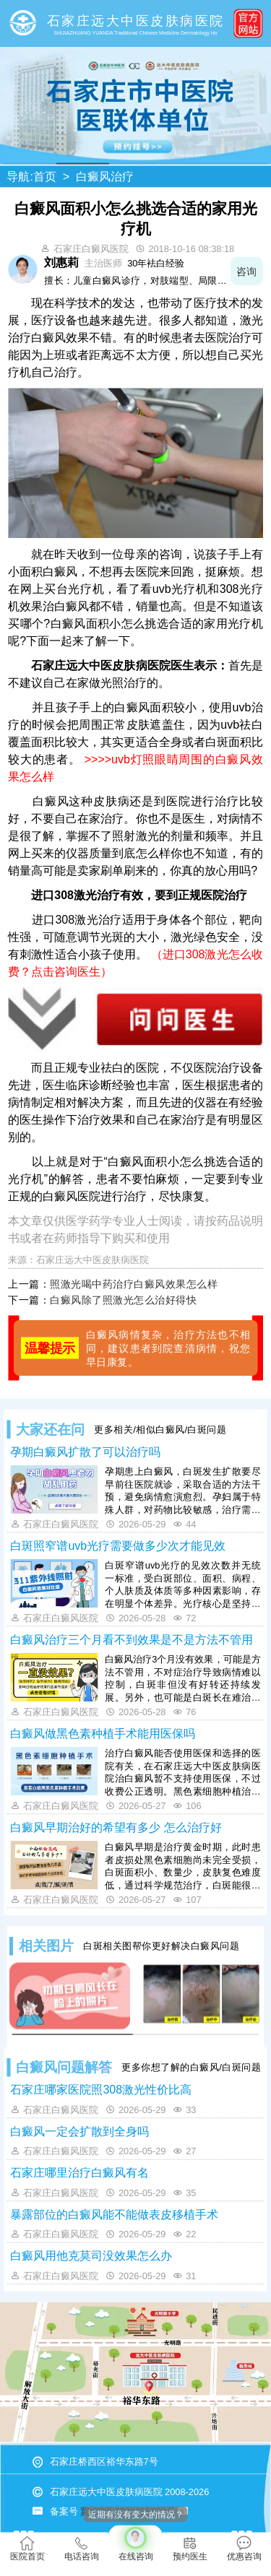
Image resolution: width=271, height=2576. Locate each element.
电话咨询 (81, 2549)
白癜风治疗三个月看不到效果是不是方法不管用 (131, 1639)
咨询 (246, 271)
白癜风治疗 (105, 176)
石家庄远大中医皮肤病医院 (92, 1259)
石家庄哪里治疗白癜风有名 (79, 2172)
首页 (44, 176)
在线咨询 (135, 2543)
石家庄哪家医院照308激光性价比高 (101, 2089)
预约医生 (190, 2549)
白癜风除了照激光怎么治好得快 (123, 1300)
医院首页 (27, 2549)
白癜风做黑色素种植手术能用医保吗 (102, 1733)
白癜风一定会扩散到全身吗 (79, 2131)
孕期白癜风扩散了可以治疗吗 (85, 1451)
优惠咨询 (244, 2549)
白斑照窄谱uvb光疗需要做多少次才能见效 (117, 1545)
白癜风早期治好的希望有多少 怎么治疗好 (115, 1827)
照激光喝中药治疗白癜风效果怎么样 (134, 1283)
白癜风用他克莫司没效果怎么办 (91, 2255)
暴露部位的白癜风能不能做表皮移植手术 (114, 2214)
